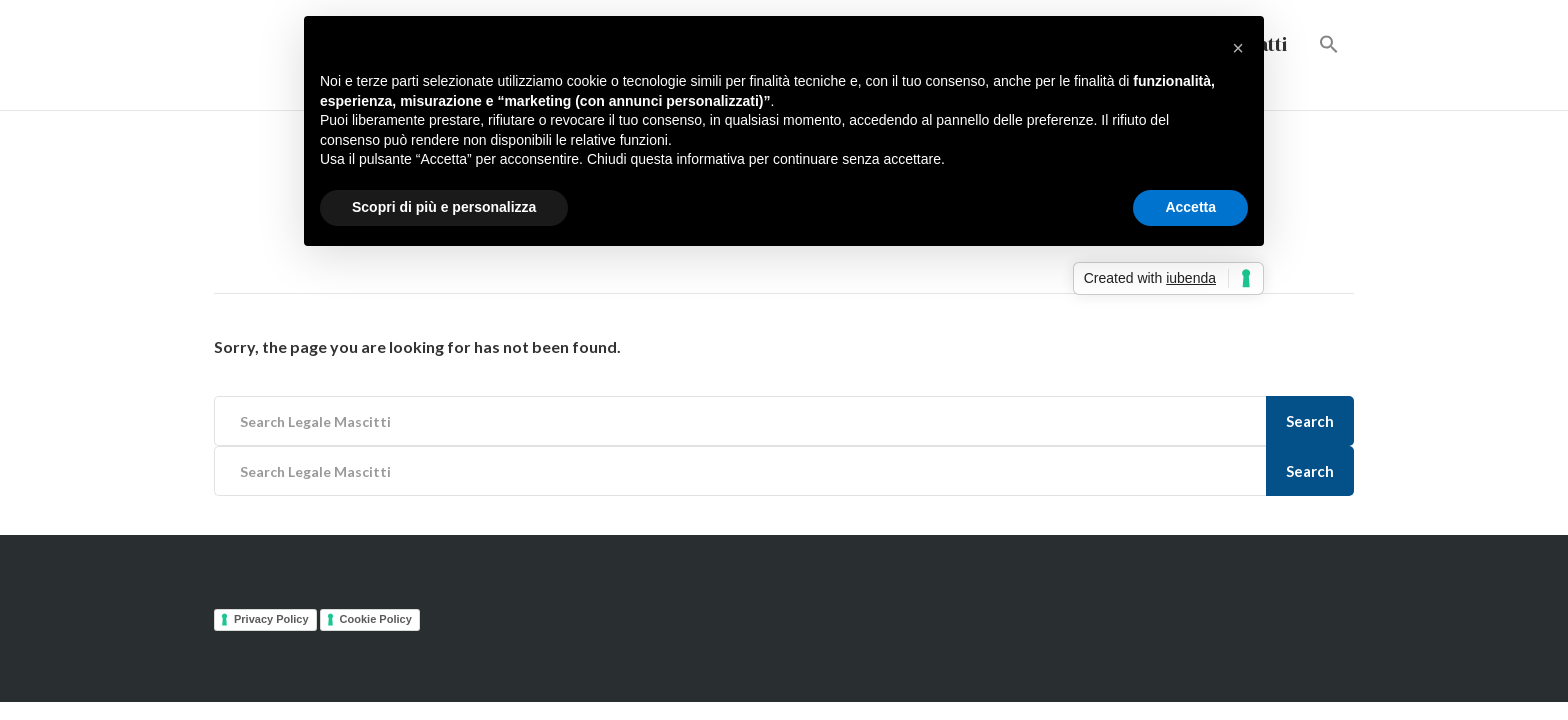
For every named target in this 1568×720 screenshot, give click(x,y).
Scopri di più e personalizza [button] (444, 207)
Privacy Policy (271, 619)
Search (1310, 421)
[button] (1329, 45)
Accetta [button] (1190, 207)
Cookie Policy (376, 619)
